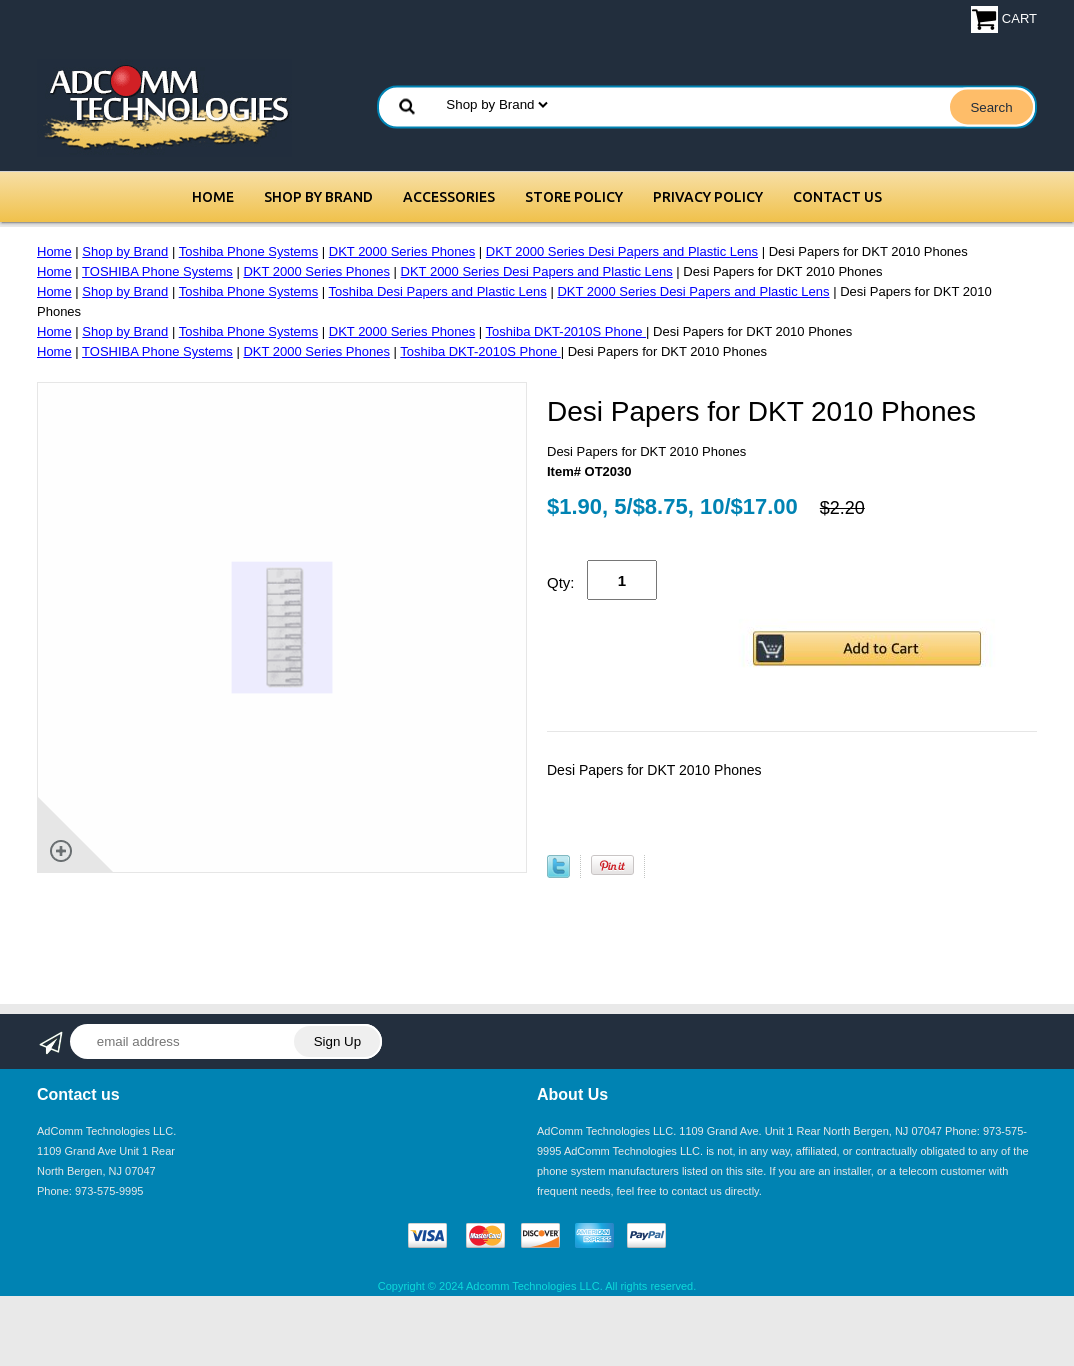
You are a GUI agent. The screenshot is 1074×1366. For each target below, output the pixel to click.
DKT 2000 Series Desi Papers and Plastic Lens (622, 251)
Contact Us (837, 197)
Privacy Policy (708, 197)
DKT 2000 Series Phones (402, 251)
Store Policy (574, 197)
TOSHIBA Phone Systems (157, 271)
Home (213, 197)
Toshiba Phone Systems (248, 251)
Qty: (561, 582)
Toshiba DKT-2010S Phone (566, 331)
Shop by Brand (318, 197)
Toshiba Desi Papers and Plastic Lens (438, 291)
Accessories (449, 197)
